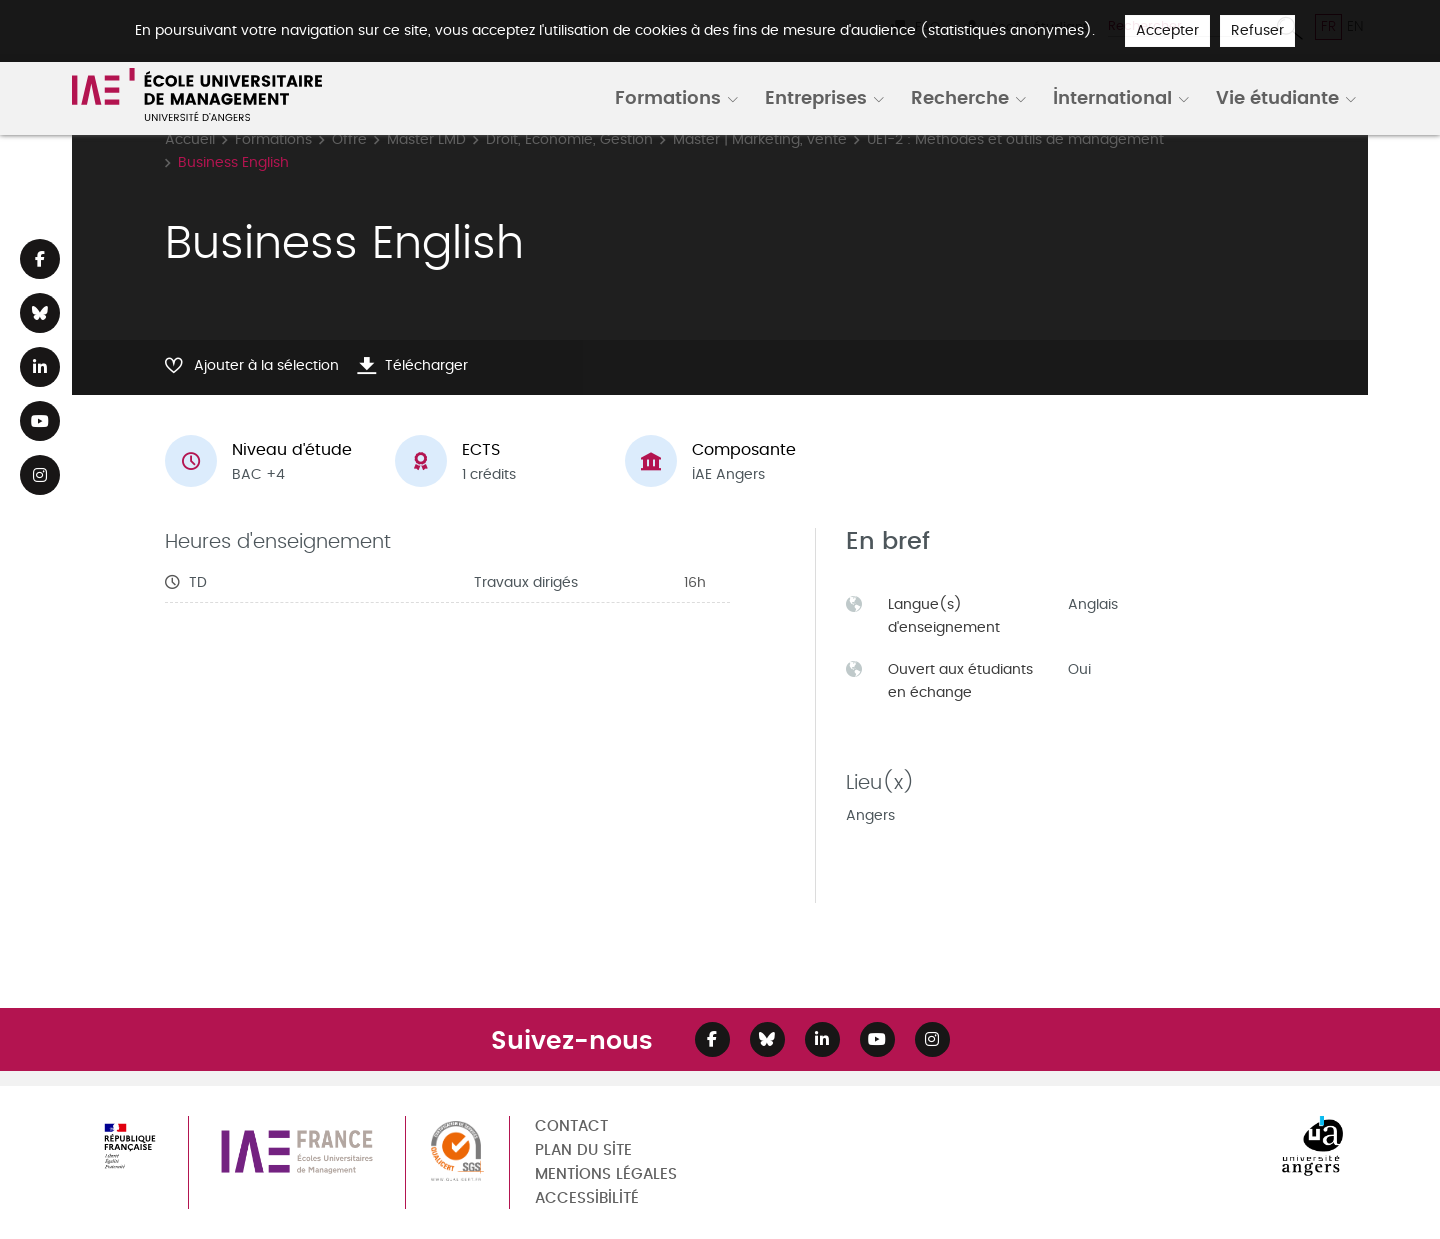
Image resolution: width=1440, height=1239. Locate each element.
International (1112, 97)
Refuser (1257, 30)
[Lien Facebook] (40, 259)
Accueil (190, 139)
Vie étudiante (1277, 97)
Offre (349, 139)
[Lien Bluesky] (40, 313)
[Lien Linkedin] (40, 367)
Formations (668, 97)
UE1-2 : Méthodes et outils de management (1015, 139)
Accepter (1167, 30)
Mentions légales (606, 1174)
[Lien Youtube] (40, 421)
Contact (571, 1126)
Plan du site (583, 1150)
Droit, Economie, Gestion (569, 139)
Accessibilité (587, 1198)
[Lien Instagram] (40, 475)
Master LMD (426, 139)
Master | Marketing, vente (760, 139)
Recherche (960, 97)
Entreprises (816, 97)
